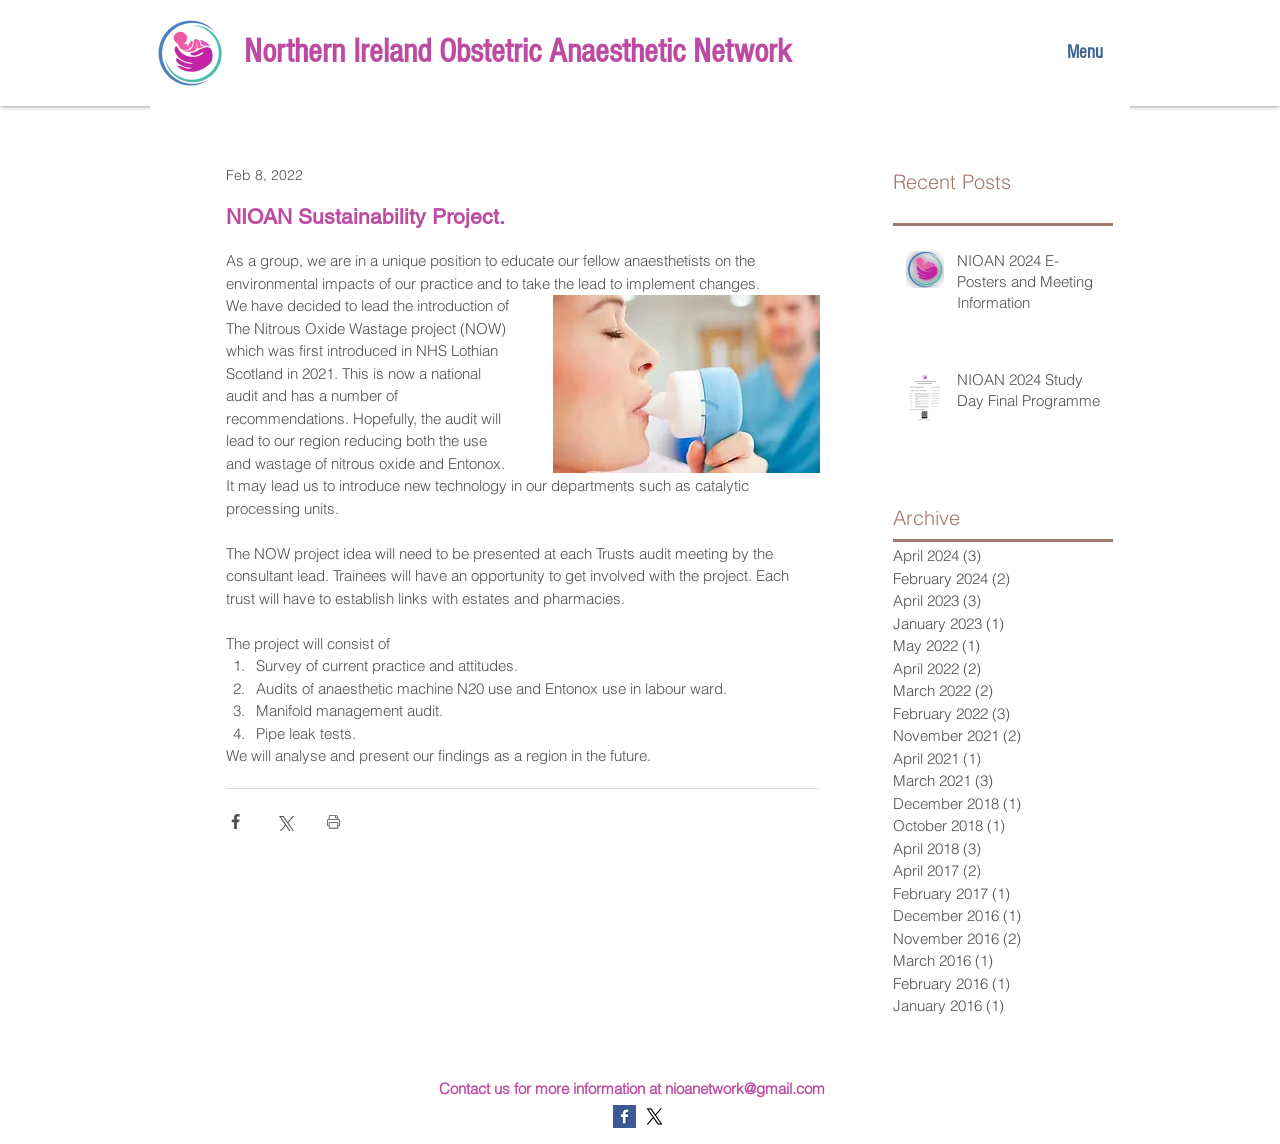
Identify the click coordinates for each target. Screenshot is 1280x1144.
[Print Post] (333, 821)
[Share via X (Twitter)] (284, 821)
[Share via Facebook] (235, 821)
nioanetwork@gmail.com (745, 1088)
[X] (654, 1116)
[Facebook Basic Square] (624, 1116)
